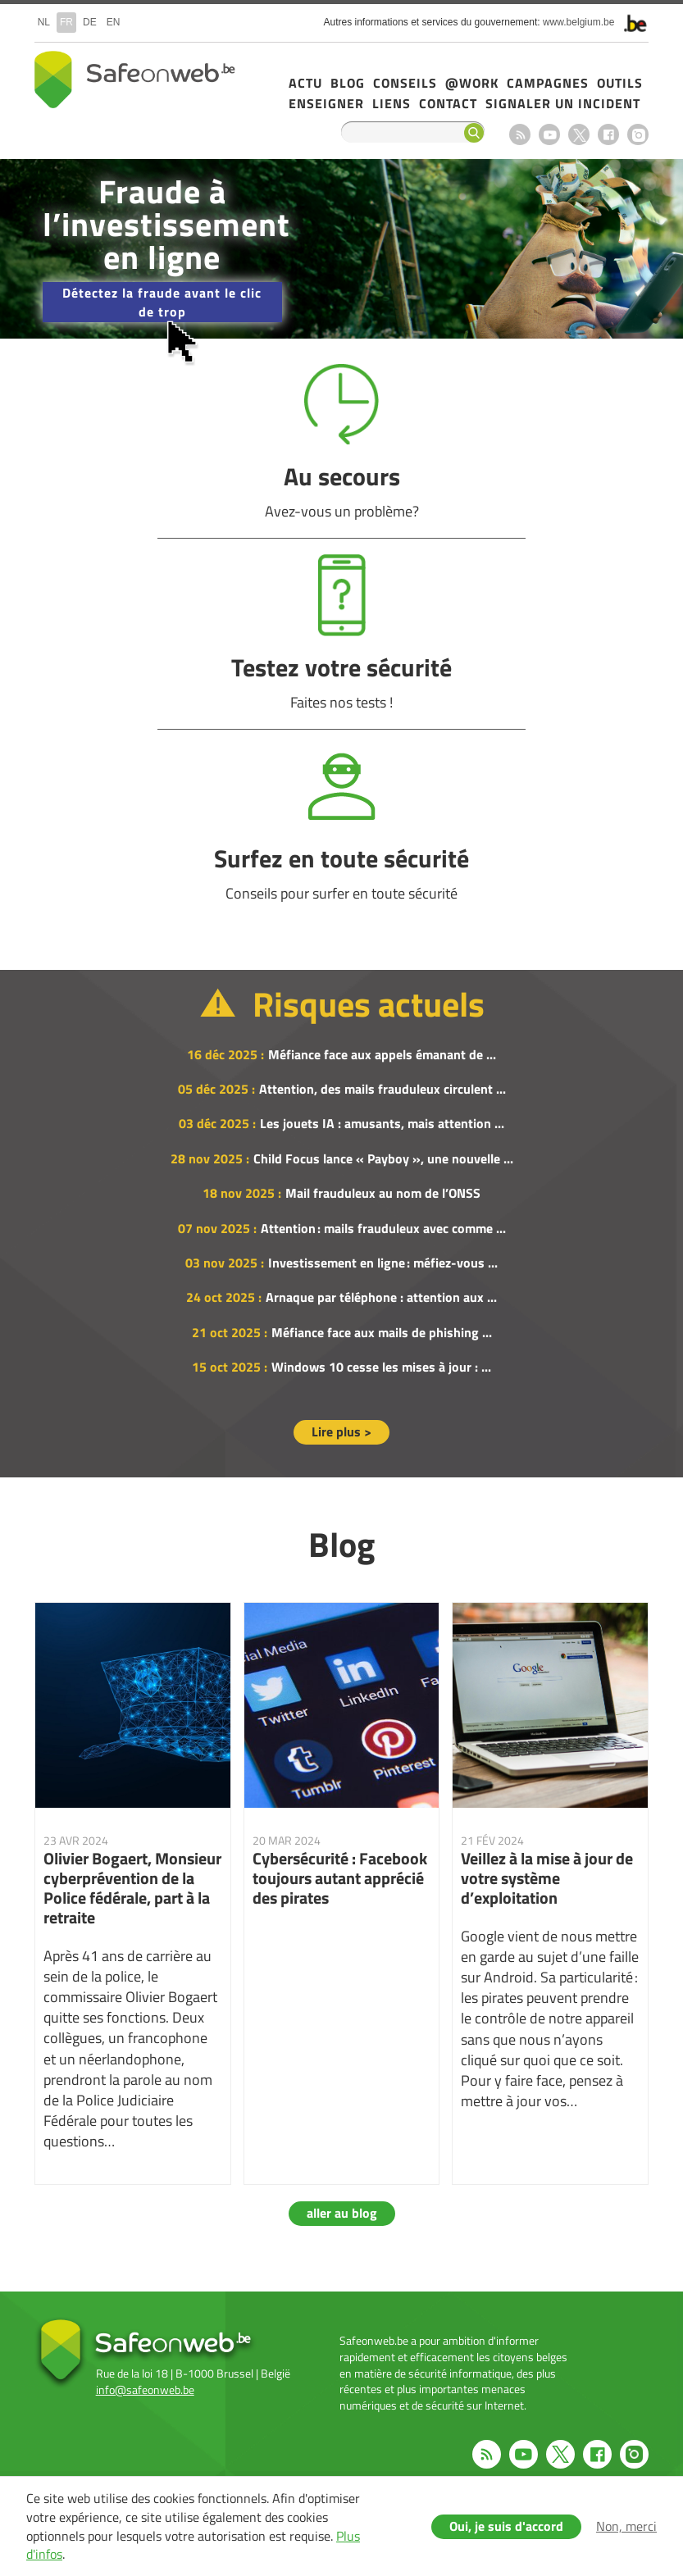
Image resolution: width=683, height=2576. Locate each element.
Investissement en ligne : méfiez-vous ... (383, 1263)
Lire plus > (341, 1431)
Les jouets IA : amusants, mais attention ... (382, 1123)
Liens (391, 103)
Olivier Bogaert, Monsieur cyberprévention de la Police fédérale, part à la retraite (132, 1893)
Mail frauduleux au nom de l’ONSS (382, 1193)
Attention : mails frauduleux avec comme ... (383, 1228)
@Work (472, 83)
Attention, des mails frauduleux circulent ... (382, 1089)
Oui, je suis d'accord (506, 2526)
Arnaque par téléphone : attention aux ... (381, 1297)
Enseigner (326, 103)
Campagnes (548, 83)
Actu (305, 83)
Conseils (405, 83)
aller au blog (342, 2213)
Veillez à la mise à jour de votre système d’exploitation (550, 1893)
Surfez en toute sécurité (341, 824)
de (90, 22)
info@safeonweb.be (145, 2389)
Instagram (638, 134)
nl (44, 22)
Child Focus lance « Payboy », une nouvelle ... (383, 1158)
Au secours (341, 442)
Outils (620, 83)
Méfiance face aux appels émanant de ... (382, 1054)
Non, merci (626, 2526)
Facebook (608, 134)
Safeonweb (134, 79)
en (114, 22)
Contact (448, 103)
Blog (347, 83)
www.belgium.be (578, 22)
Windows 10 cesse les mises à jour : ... (381, 1367)
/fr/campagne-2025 (341, 249)
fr (66, 22)
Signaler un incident (562, 103)
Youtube (549, 134)
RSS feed (519, 134)
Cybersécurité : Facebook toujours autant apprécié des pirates (341, 1893)
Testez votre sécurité (341, 633)
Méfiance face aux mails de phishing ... (381, 1332)
